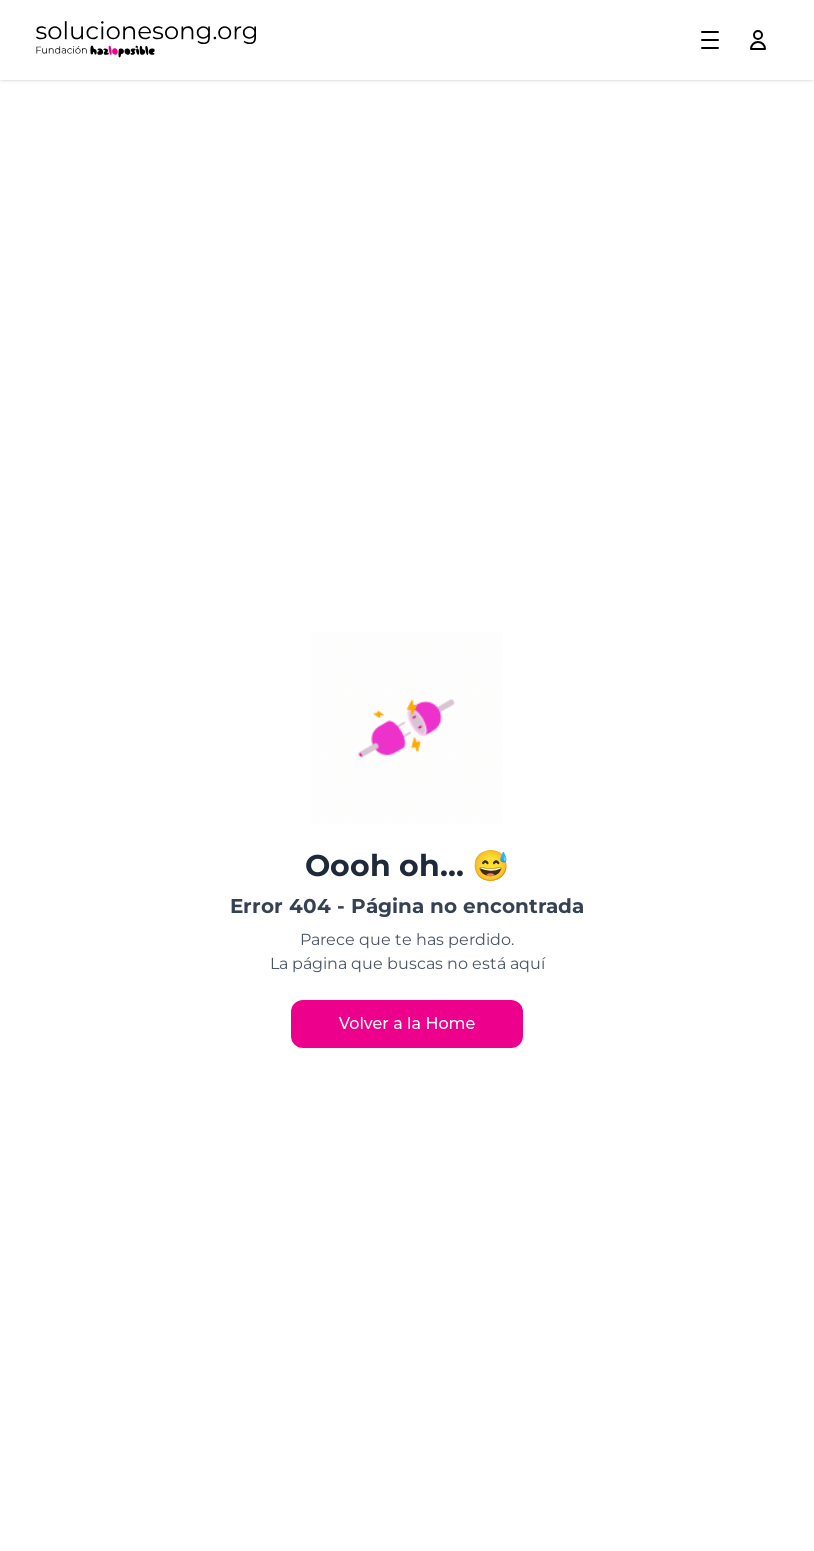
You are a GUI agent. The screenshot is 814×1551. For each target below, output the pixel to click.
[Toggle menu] (710, 40)
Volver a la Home (407, 1023)
